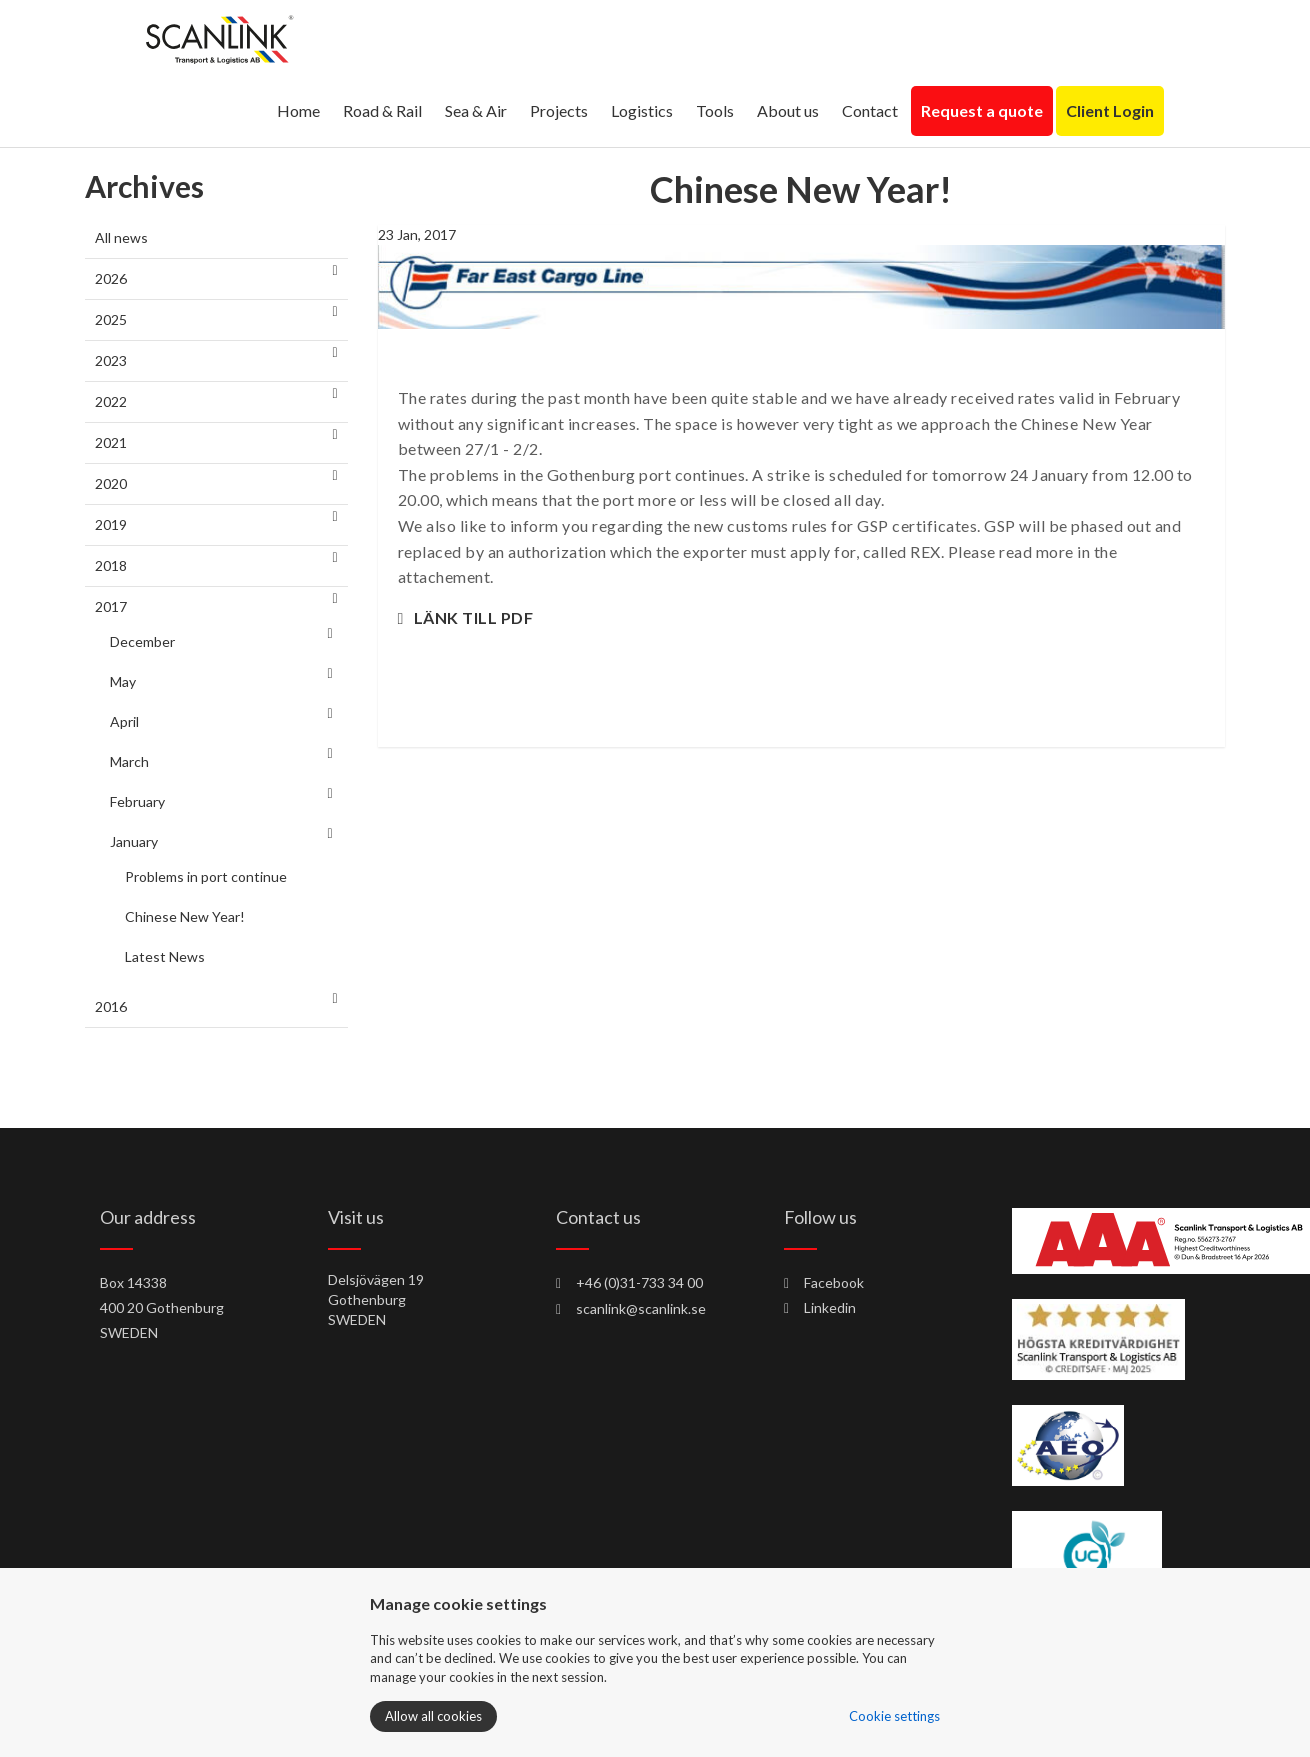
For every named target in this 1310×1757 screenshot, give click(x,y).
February (137, 801)
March (129, 761)
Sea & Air (476, 110)
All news (121, 237)
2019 (111, 524)
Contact (870, 110)
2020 (111, 483)
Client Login (1110, 110)
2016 (111, 1006)
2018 (111, 565)
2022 (111, 401)
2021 (111, 442)
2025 (111, 319)
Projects (559, 110)
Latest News (165, 956)
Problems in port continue (206, 876)
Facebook (824, 1282)
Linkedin (820, 1307)
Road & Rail (382, 110)
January (134, 841)
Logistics (642, 110)
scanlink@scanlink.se (641, 1308)
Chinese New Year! (185, 916)
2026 (111, 278)
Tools (715, 110)
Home (298, 110)
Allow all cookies (433, 1716)
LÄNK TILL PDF (474, 617)
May (123, 681)
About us (788, 110)
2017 (111, 606)
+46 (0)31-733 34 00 (639, 1282)
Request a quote (982, 110)
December (142, 641)
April (124, 721)
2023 (111, 360)
